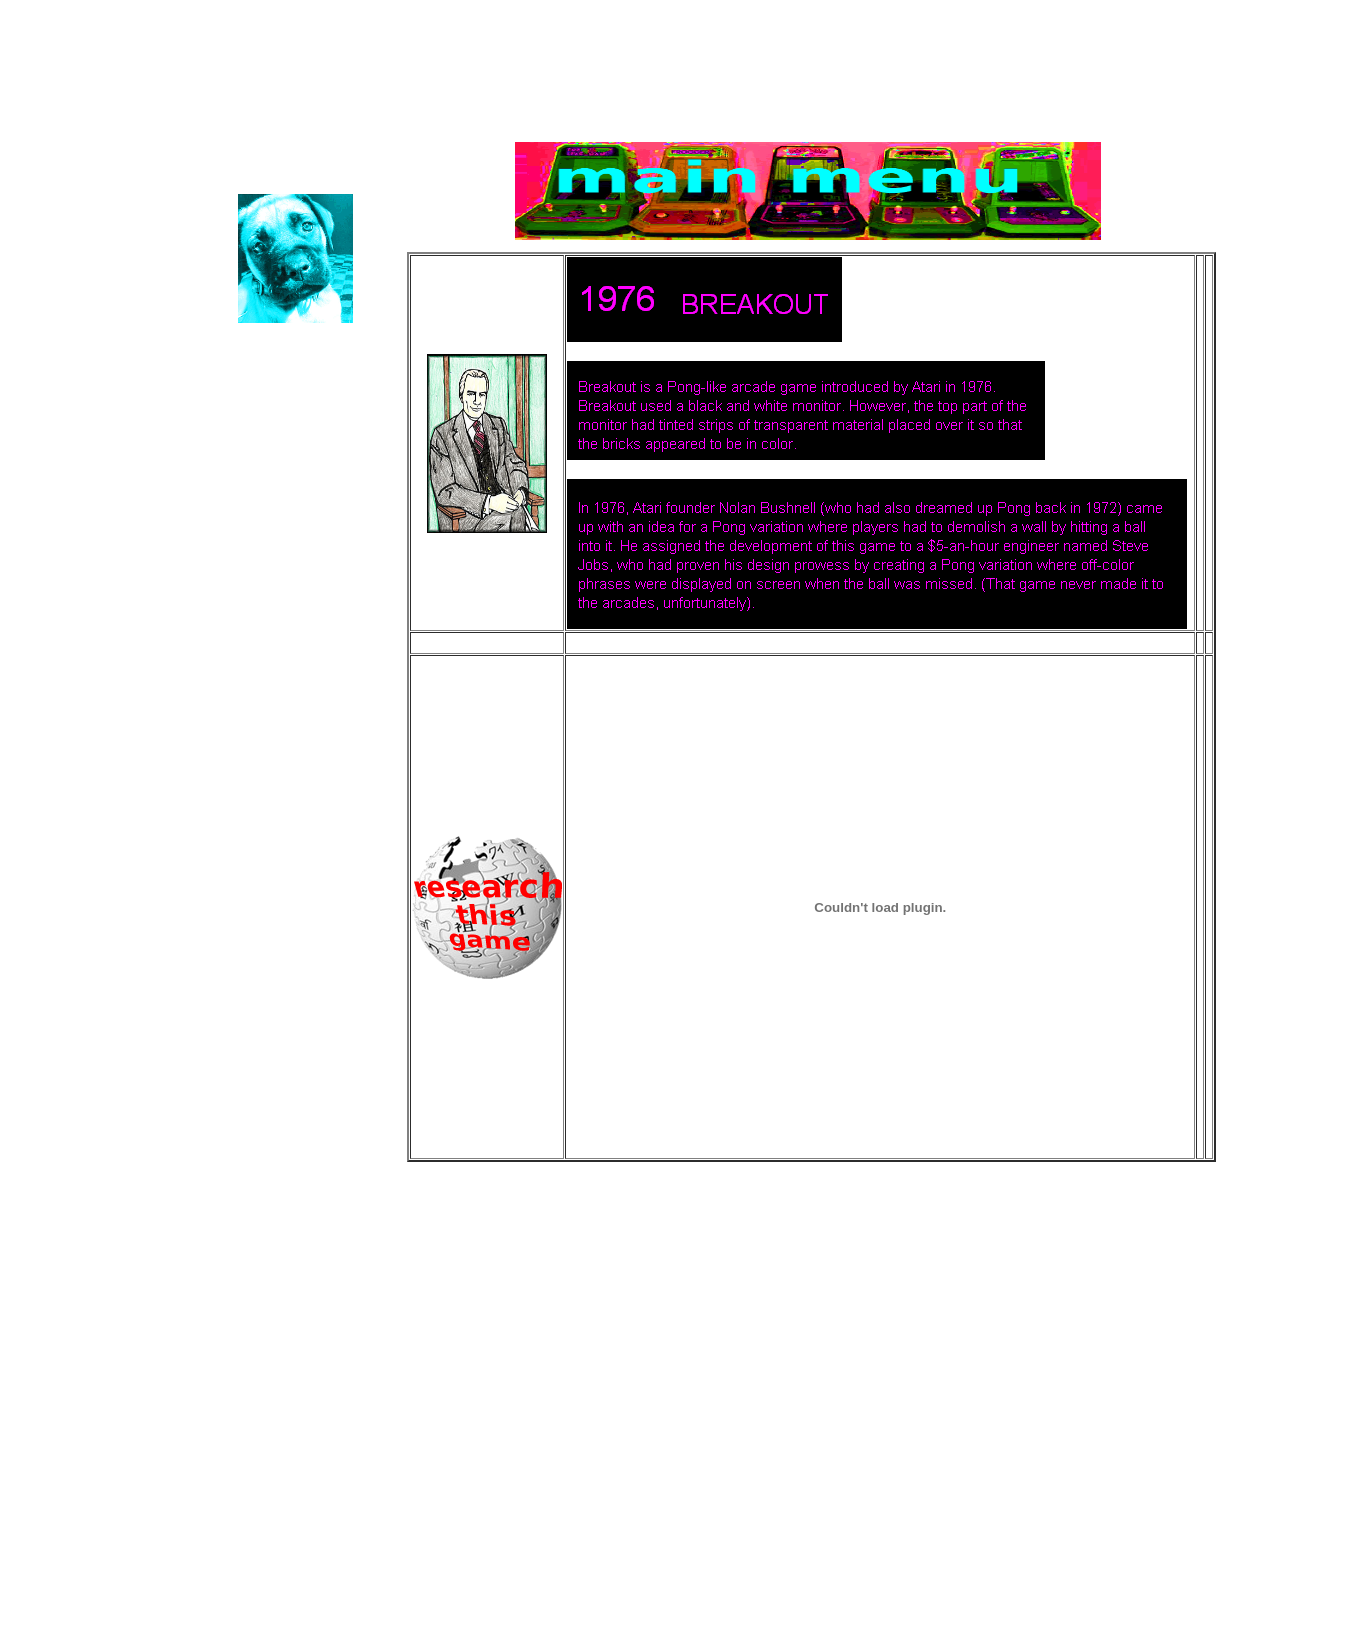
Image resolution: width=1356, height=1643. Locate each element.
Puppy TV (87, 188)
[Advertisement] (715, 1352)
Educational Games (317, 68)
